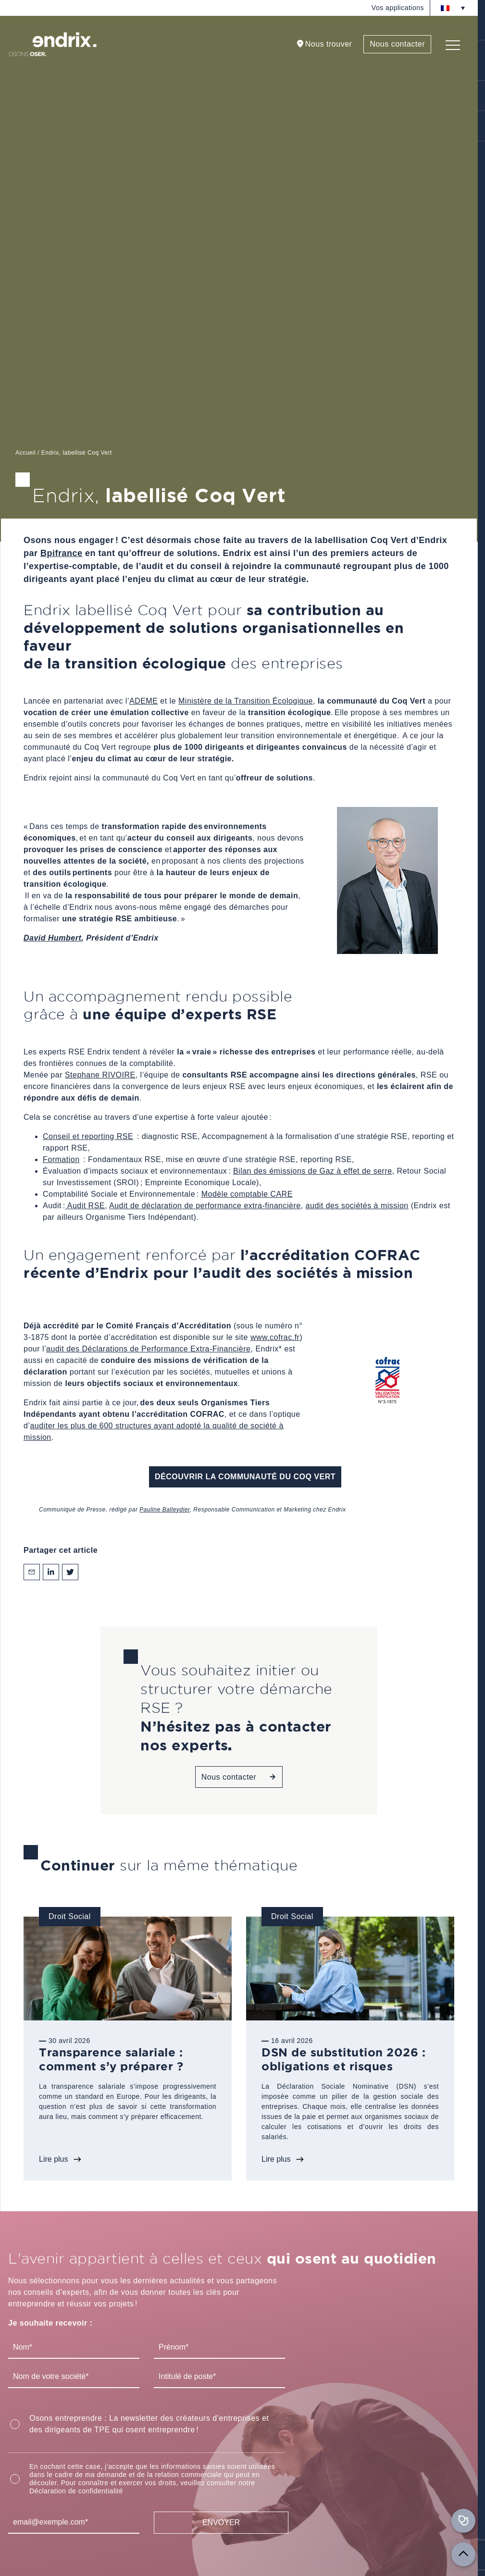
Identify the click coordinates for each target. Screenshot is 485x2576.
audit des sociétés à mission (357, 1205)
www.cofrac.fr (275, 1337)
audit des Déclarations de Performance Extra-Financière (148, 1349)
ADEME (143, 701)
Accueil (25, 452)
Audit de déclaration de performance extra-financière (205, 1205)
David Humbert (52, 938)
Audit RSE (85, 1205)
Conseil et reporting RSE (88, 1136)
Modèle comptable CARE (247, 1194)
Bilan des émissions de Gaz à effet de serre (312, 1171)
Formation (61, 1159)
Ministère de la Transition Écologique (245, 701)
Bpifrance (61, 553)
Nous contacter (397, 44)
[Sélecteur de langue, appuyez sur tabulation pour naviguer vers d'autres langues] (453, 7)
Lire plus (53, 2159)
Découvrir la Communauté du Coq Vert (245, 1477)
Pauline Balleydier (164, 1509)
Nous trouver (328, 44)
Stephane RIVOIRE (100, 1075)
